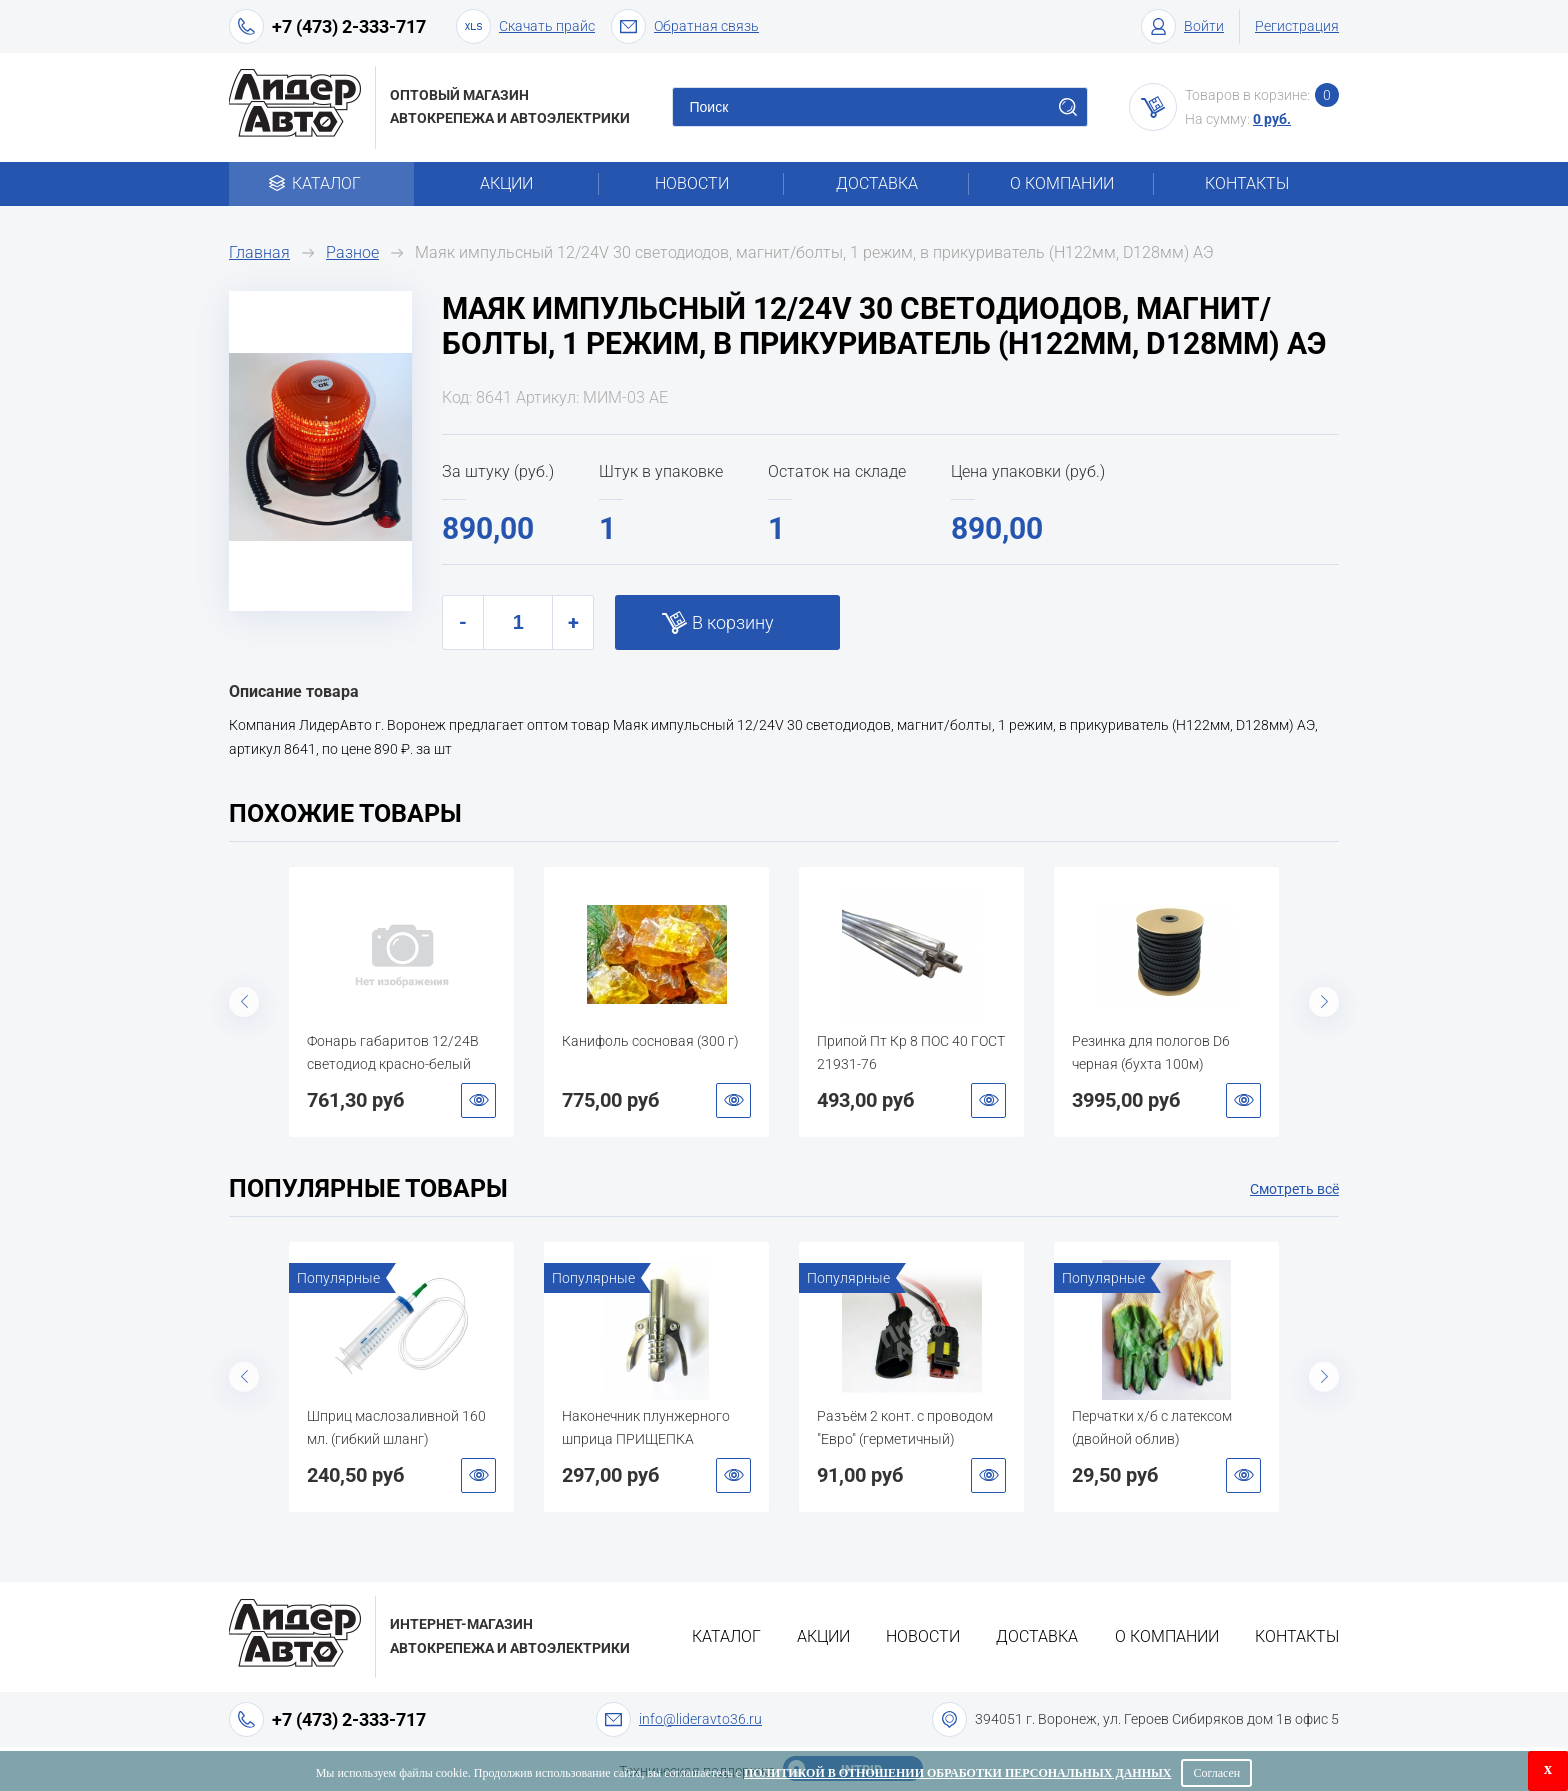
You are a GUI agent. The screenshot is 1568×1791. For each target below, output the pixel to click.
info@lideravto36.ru (700, 1719)
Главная (259, 252)
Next (1324, 1002)
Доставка (877, 183)
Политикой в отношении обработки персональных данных (957, 1773)
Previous (244, 1002)
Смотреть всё (1294, 1189)
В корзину (733, 622)
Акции (506, 183)
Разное (352, 252)
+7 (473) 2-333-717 (349, 26)
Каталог (321, 183)
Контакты (1247, 183)
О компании (1062, 183)
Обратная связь (685, 26)
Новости (692, 183)
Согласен (1216, 1773)
